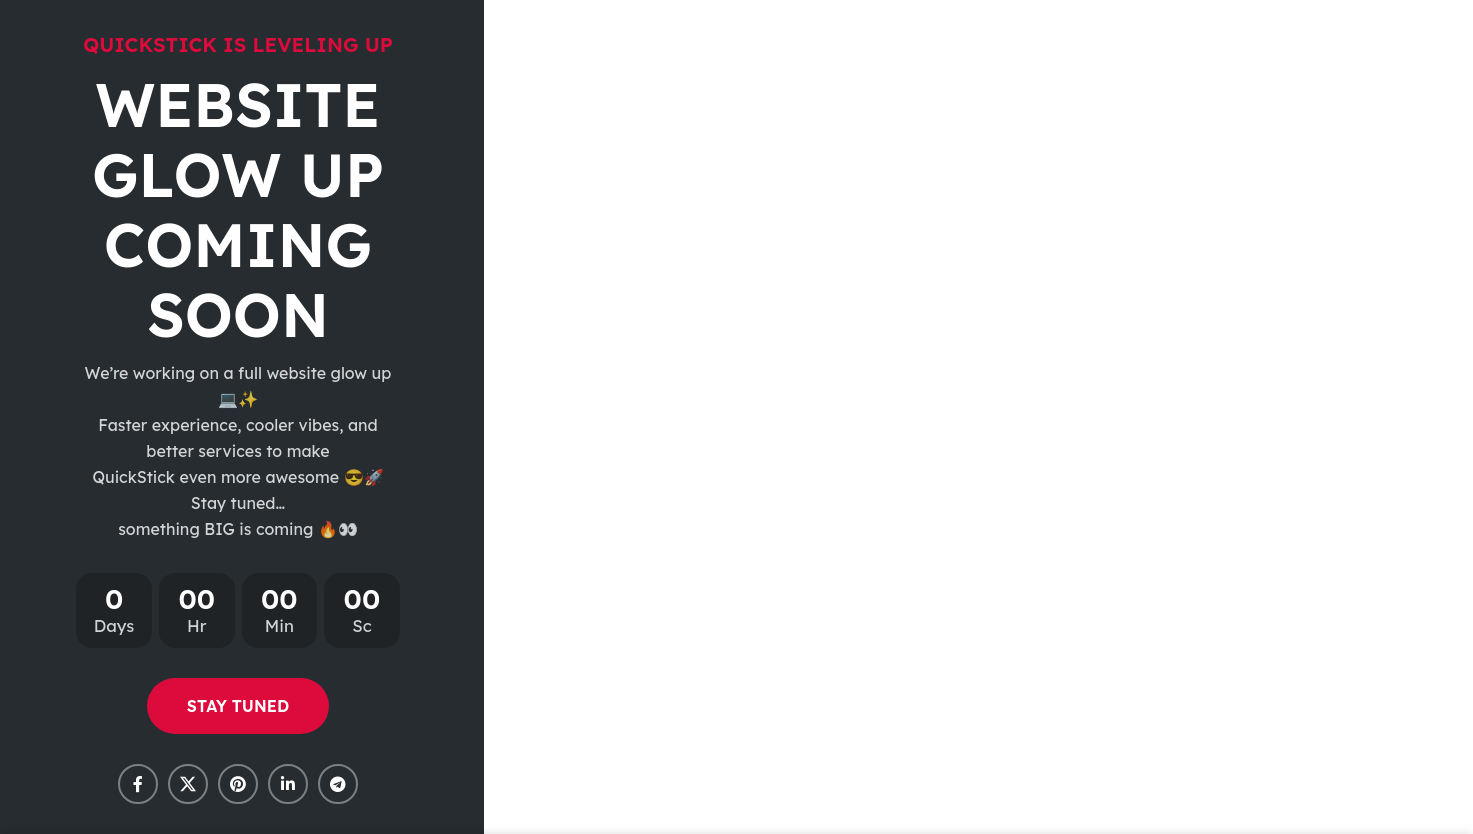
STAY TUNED (238, 706)
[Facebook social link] (138, 784)
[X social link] (188, 784)
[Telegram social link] (338, 784)
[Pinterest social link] (238, 784)
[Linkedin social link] (288, 784)
